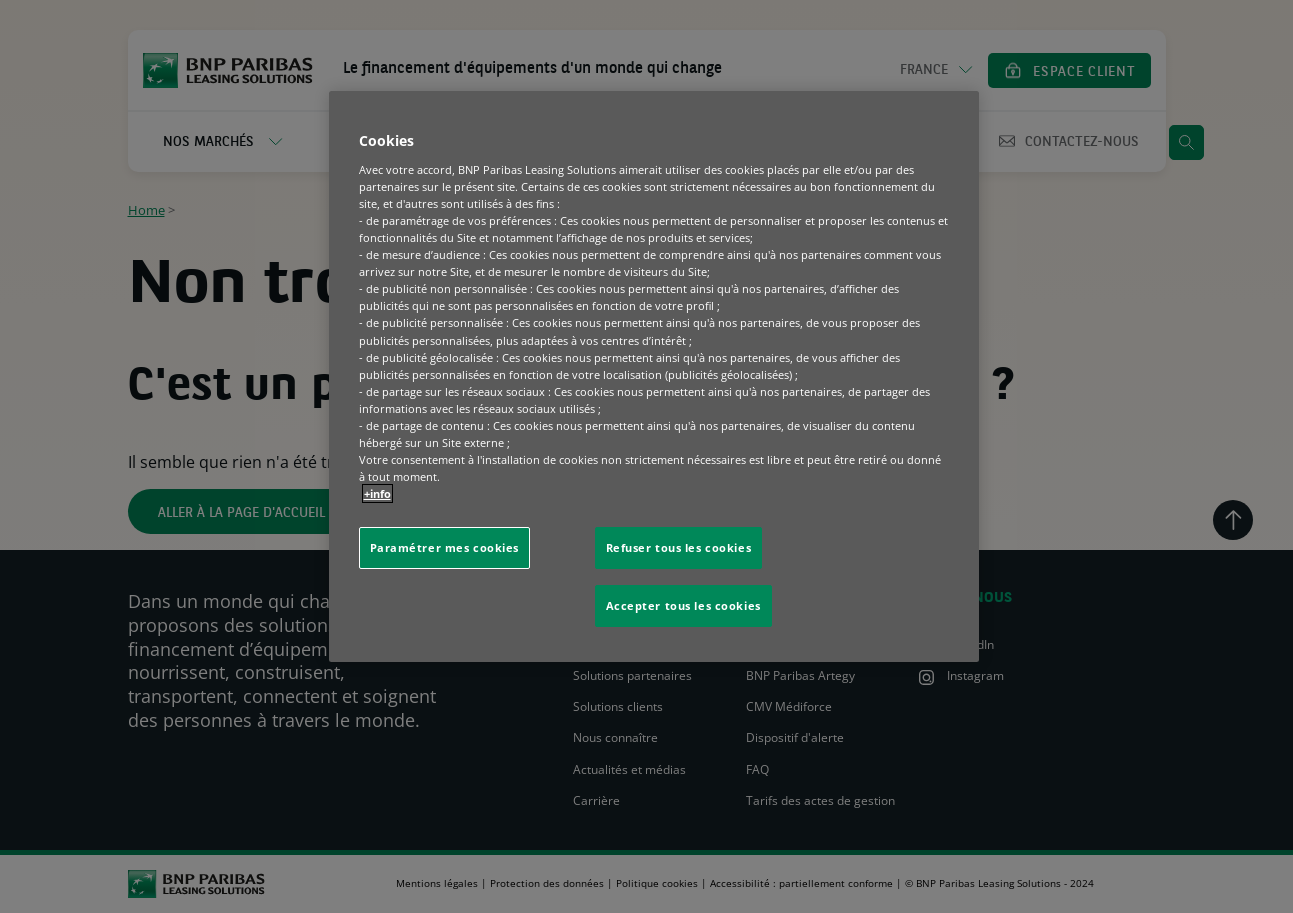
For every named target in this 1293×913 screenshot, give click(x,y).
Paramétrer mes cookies (445, 547)
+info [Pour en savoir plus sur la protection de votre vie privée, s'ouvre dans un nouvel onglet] (377, 493)
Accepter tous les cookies (683, 605)
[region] (654, 376)
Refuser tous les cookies (679, 547)
